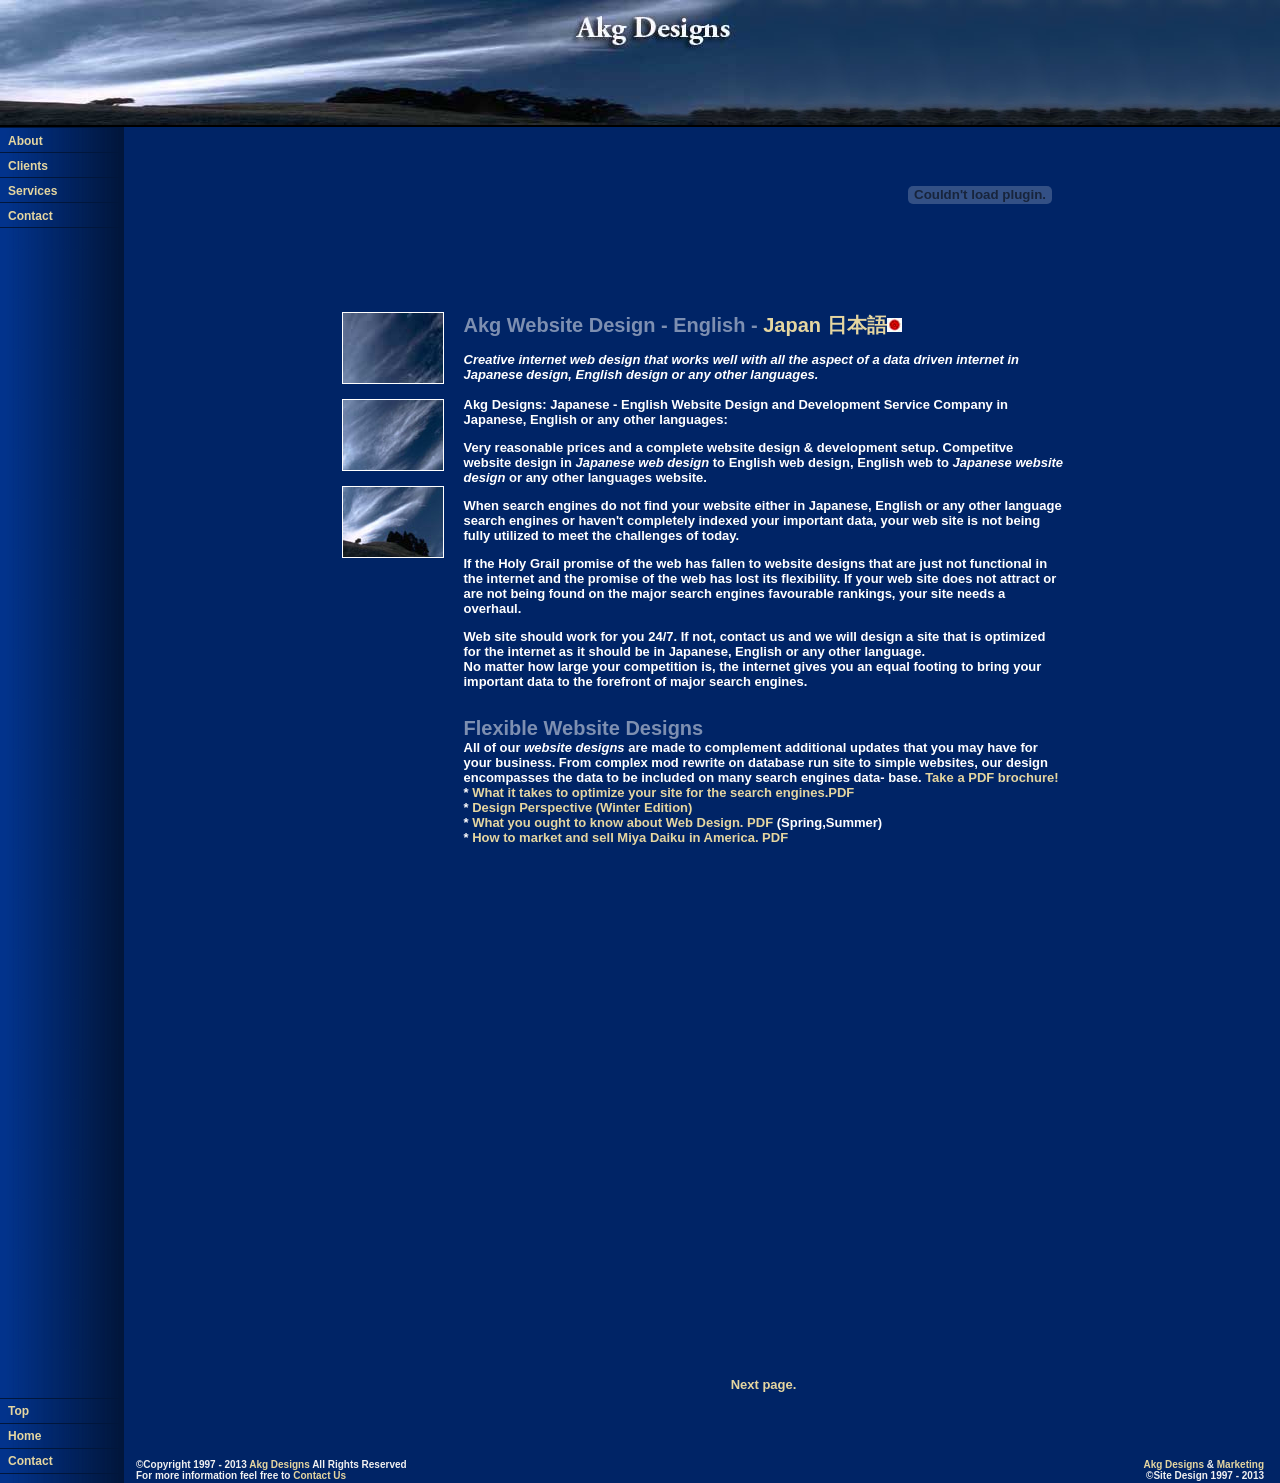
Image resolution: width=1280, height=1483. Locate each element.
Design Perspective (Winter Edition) (582, 807)
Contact (30, 216)
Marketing (1240, 1464)
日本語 (832, 325)
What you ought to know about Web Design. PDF (622, 822)
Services (32, 191)
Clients (28, 166)
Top (18, 1399)
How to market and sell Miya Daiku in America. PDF (630, 837)
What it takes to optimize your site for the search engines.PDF (663, 792)
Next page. (764, 1384)
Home (24, 1424)
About (25, 141)
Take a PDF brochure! (991, 777)
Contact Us (319, 1475)
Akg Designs (279, 1464)
